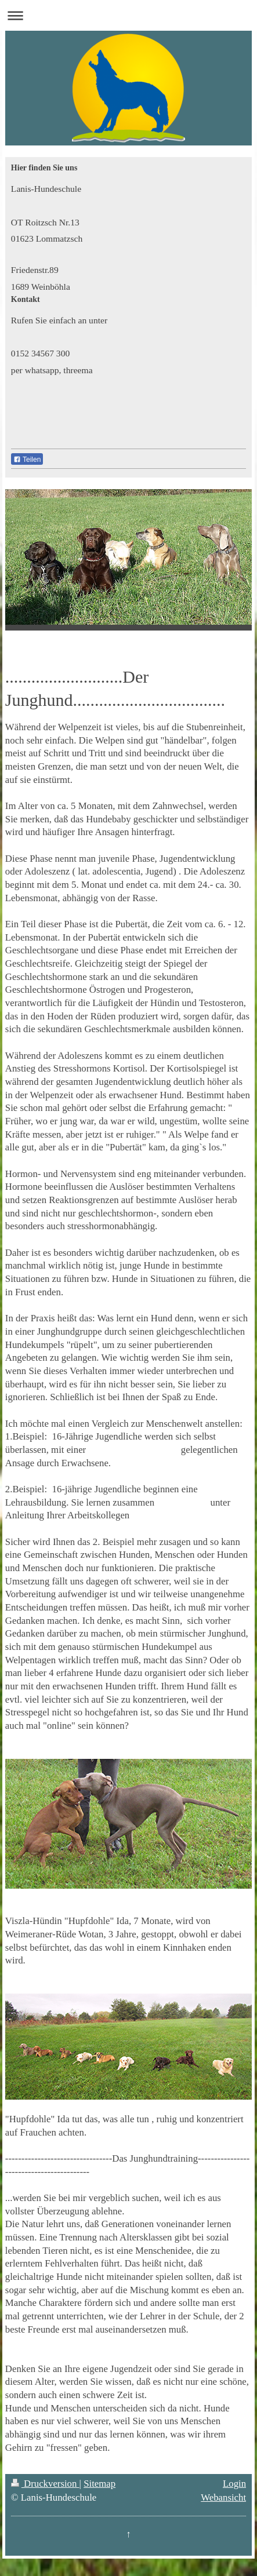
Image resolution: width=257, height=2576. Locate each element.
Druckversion (45, 2483)
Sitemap (99, 2483)
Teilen (27, 460)
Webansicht (223, 2497)
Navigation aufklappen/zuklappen (128, 15)
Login (234, 2483)
